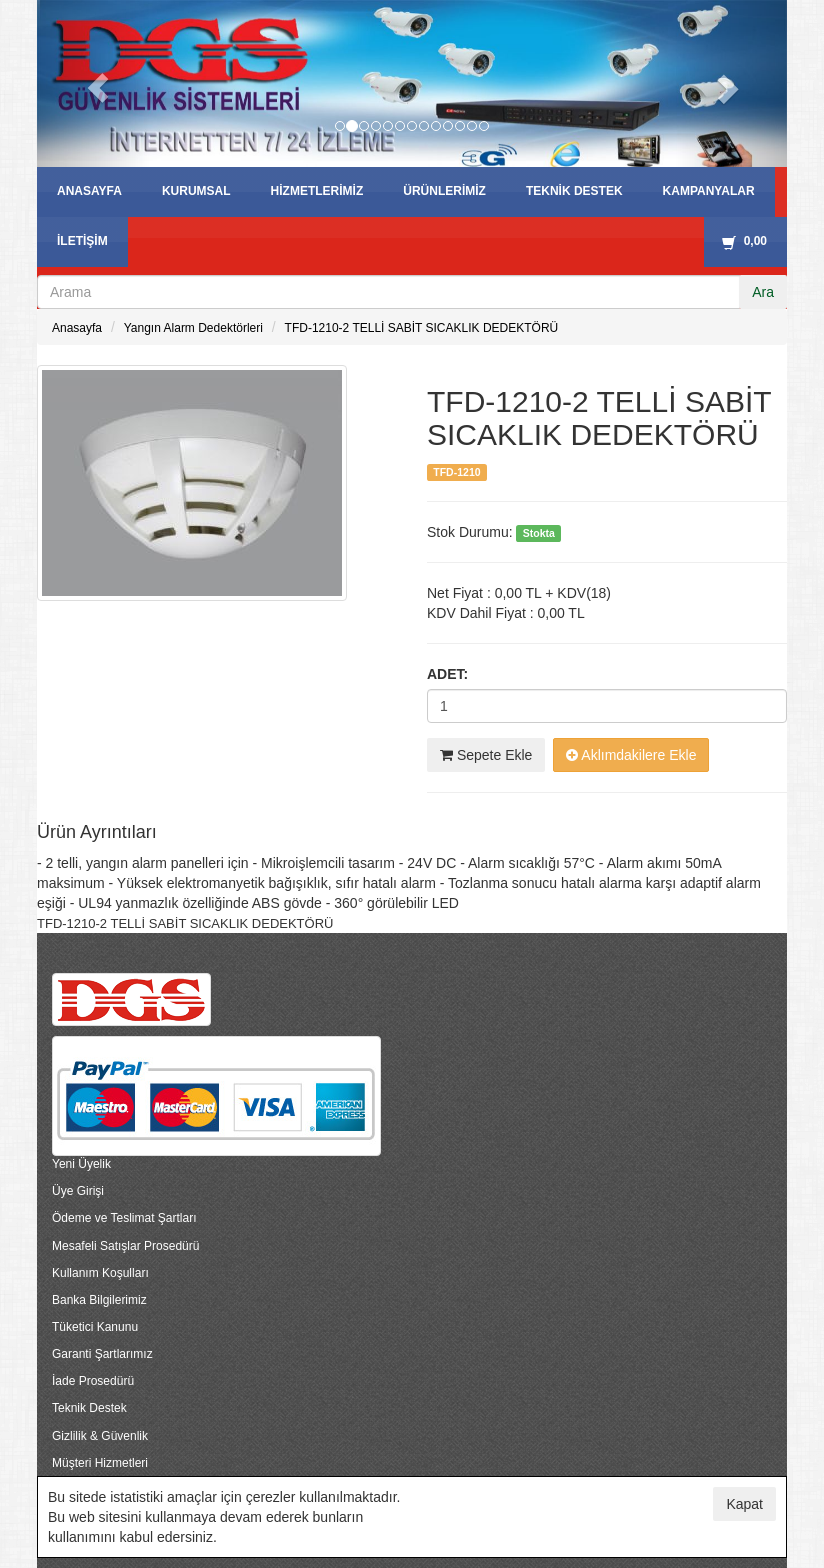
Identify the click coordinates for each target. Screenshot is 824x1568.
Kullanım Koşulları (100, 1273)
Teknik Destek (89, 1408)
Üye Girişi (78, 1191)
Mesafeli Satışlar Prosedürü (125, 1246)
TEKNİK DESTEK (574, 191)
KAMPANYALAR (709, 191)
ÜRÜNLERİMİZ (444, 191)
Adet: (447, 674)
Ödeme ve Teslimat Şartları (124, 1218)
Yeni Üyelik (81, 1164)
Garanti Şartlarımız (102, 1354)
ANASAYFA (89, 191)
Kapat (744, 1504)
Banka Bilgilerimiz (99, 1300)
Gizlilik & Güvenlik (100, 1436)
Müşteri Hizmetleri (100, 1463)
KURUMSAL (196, 191)
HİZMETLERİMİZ (317, 191)
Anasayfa (77, 328)
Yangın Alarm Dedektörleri (193, 328)
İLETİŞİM (82, 241)
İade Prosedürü (93, 1381)
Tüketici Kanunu (95, 1327)
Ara (763, 292)
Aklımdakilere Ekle (631, 755)
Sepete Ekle (486, 755)
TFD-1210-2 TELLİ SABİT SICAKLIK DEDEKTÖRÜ (422, 328)
